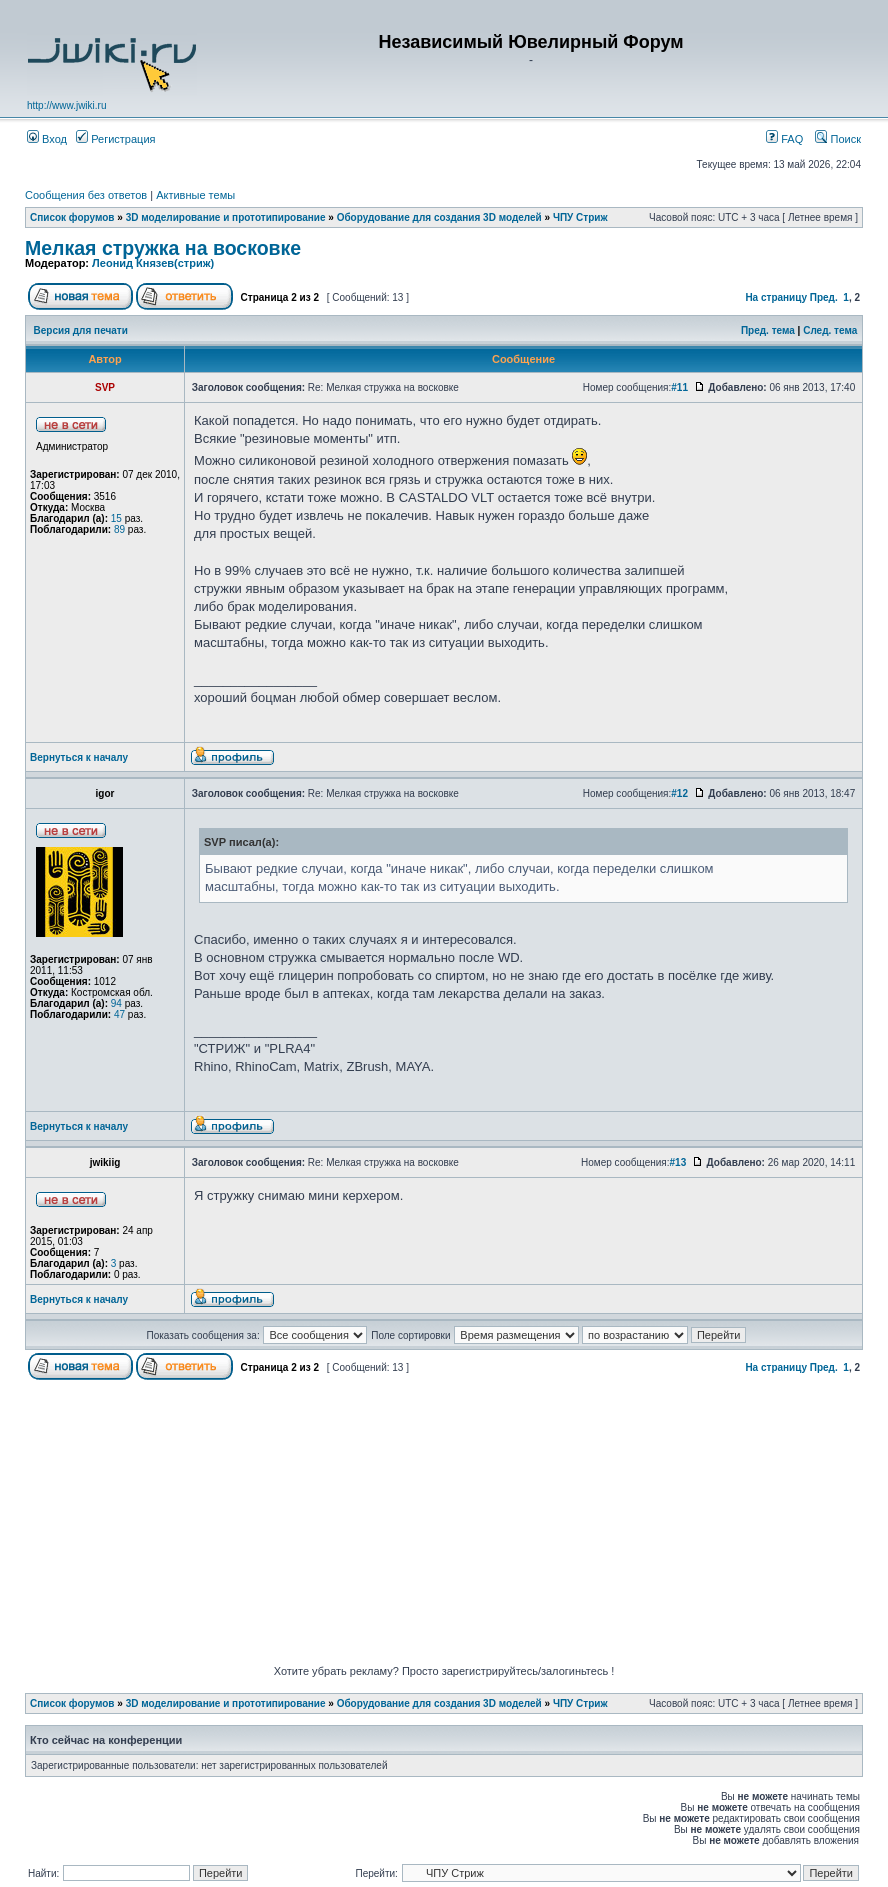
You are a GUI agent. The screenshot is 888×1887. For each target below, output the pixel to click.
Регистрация (115, 139)
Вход (47, 139)
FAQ (784, 139)
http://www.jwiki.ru (66, 105)
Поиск (838, 139)
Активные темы (195, 195)
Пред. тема (768, 330)
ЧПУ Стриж (580, 217)
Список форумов (72, 217)
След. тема (830, 330)
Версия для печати (81, 330)
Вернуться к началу (79, 757)
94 (116, 1003)
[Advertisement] (456, 1525)
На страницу (776, 297)
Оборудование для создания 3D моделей (439, 217)
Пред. (824, 297)
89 (119, 529)
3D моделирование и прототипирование (226, 217)
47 (119, 1014)
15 (116, 518)
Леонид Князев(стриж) (153, 263)
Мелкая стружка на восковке (163, 248)
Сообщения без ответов (86, 195)
